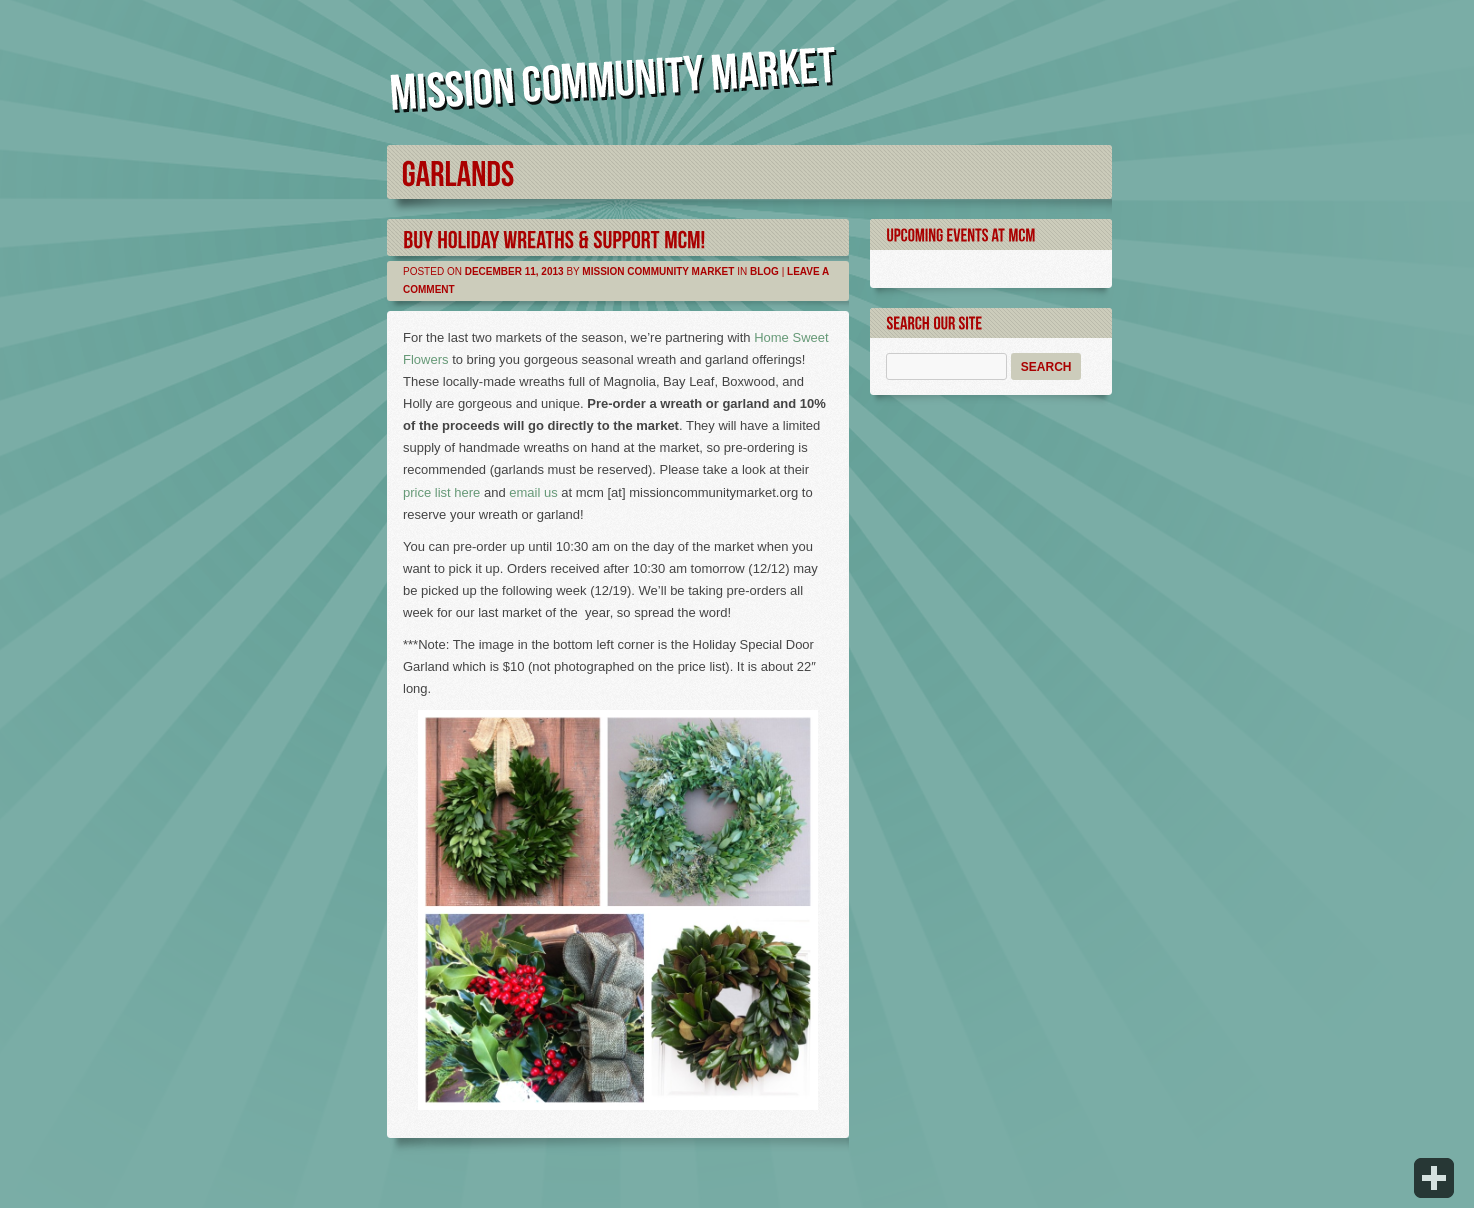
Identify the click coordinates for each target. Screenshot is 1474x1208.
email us (533, 492)
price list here (441, 492)
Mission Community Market (658, 271)
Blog (764, 271)
